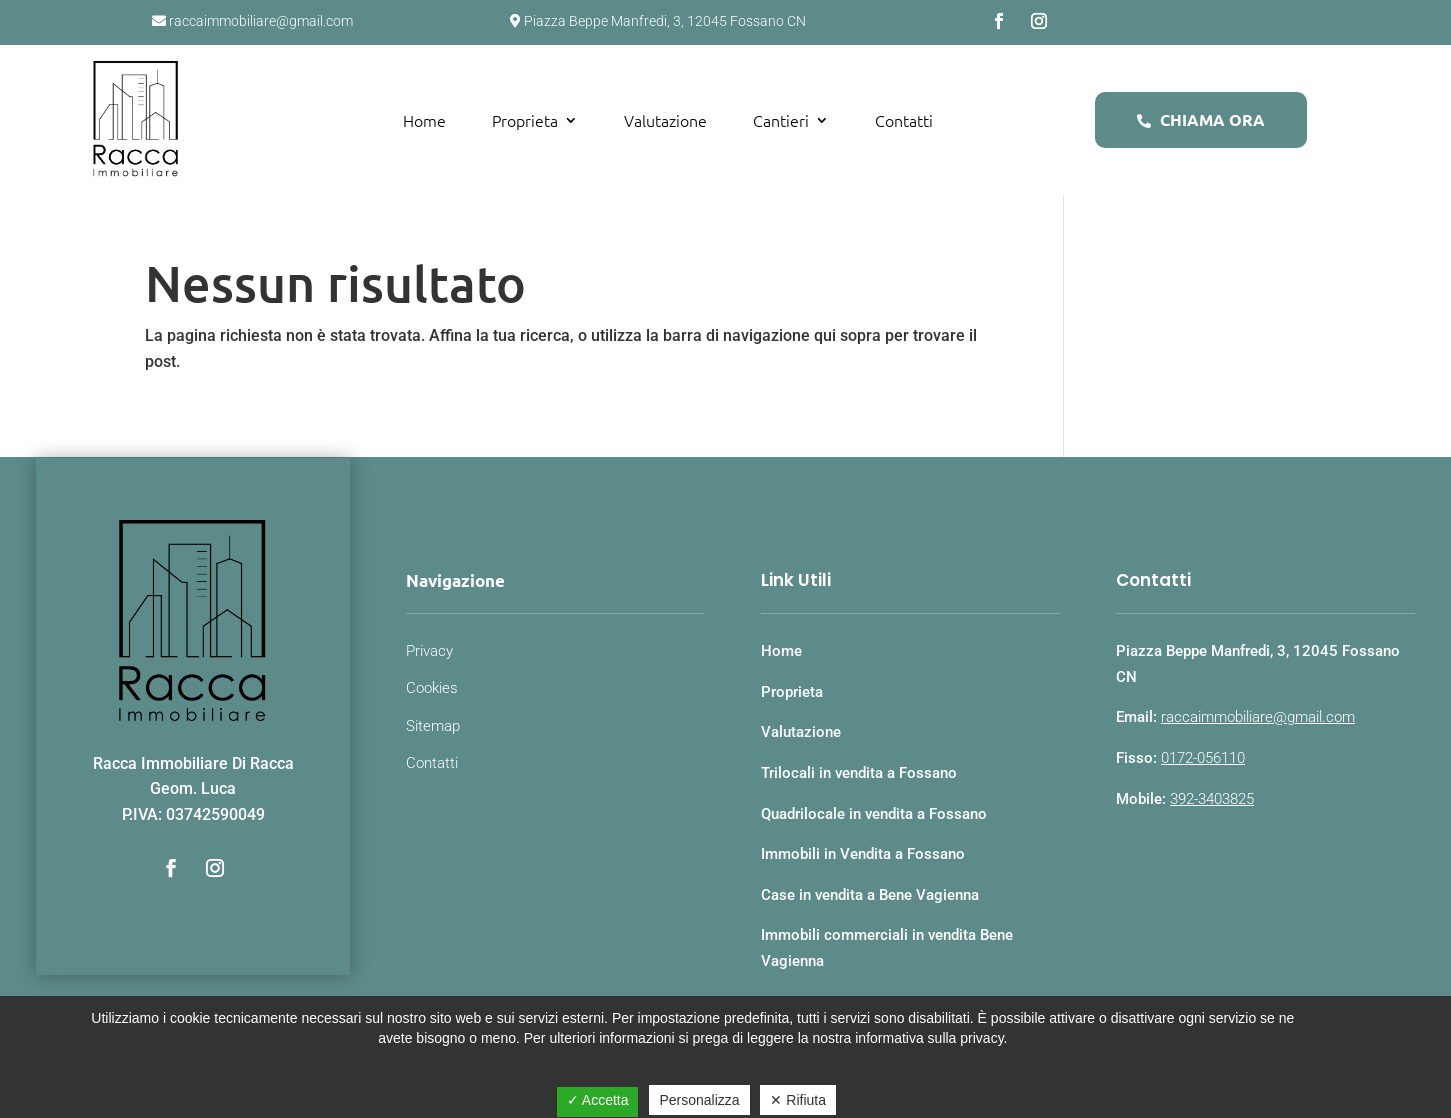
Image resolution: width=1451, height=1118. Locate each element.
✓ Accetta (598, 1100)
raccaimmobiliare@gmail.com (1258, 717)
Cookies (432, 688)
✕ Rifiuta (798, 1100)
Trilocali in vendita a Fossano (859, 773)
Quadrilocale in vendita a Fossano (874, 814)
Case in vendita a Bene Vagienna (870, 895)
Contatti (904, 120)
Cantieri (781, 120)
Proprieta (525, 120)
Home (424, 120)
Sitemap (433, 726)
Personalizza (699, 1100)
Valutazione (665, 120)
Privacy (429, 651)
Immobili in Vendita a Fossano (863, 854)
